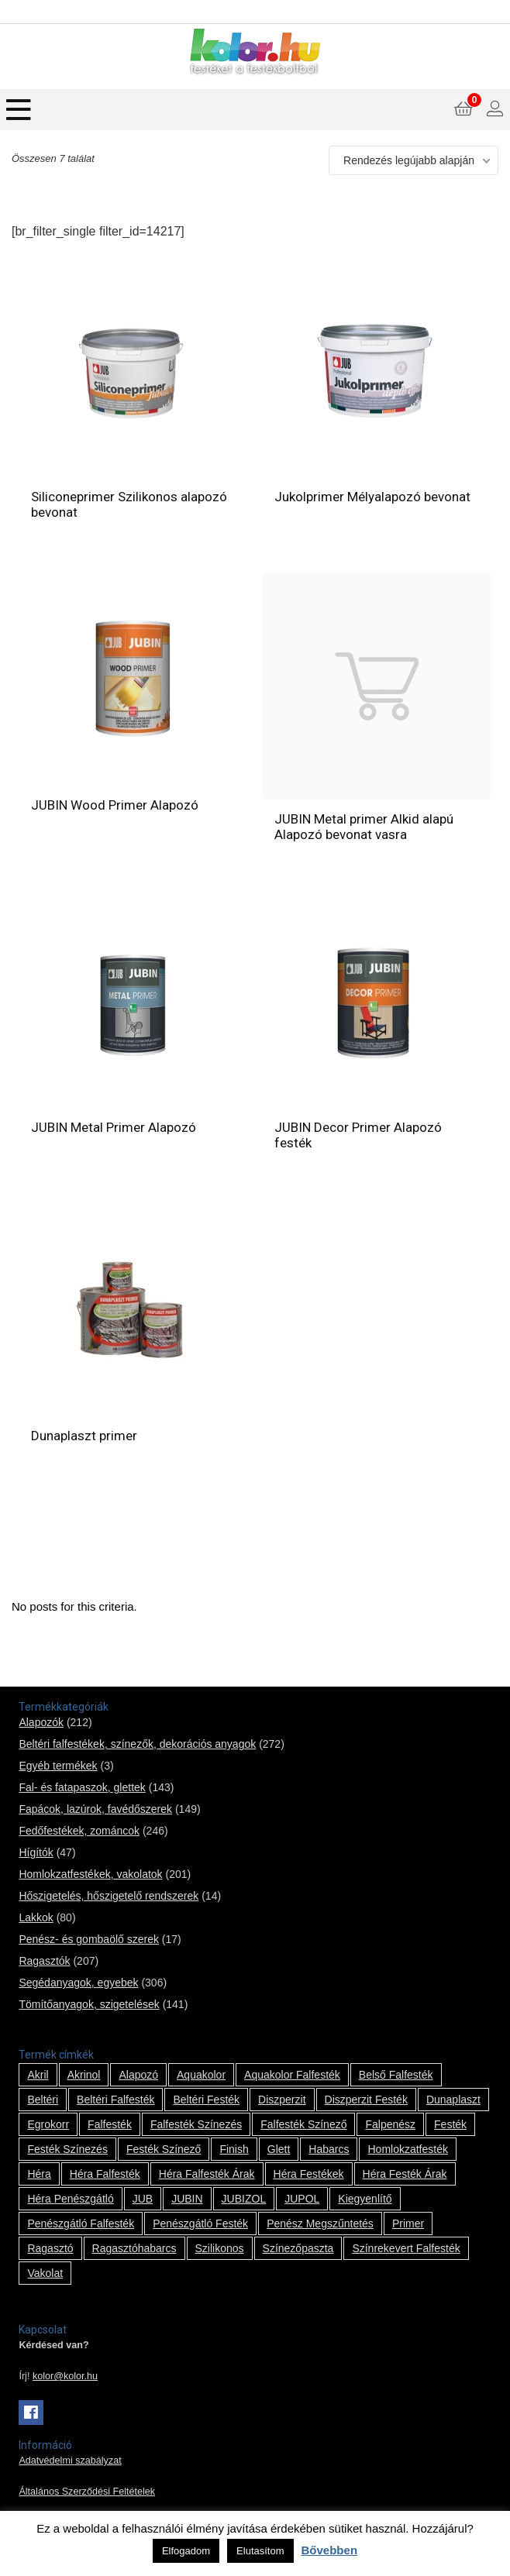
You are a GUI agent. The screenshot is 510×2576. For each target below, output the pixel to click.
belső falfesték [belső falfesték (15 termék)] (396, 2075)
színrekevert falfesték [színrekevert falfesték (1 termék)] (406, 2248)
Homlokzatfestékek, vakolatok (90, 1874)
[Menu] (18, 109)
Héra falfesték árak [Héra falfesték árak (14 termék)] (207, 2174)
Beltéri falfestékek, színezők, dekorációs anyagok (137, 1744)
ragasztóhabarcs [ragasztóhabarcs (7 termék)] (134, 2248)
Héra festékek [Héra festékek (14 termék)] (309, 2174)
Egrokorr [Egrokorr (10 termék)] (48, 2124)
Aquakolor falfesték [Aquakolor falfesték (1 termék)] (292, 2075)
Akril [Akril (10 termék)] (37, 2075)
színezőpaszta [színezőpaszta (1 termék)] (298, 2248)
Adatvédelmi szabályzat (70, 2460)
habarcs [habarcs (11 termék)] (328, 2149)
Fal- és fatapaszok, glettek (82, 1787)
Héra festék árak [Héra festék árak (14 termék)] (405, 2174)
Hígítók (36, 1852)
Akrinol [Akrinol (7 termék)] (84, 2075)
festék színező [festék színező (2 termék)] (164, 2149)
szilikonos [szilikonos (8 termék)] (219, 2248)
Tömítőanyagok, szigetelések (89, 2004)
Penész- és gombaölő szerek (89, 1939)
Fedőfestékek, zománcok (79, 1831)
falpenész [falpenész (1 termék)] (390, 2124)
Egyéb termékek (58, 1765)
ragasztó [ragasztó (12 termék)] (50, 2248)
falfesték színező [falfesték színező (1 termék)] (303, 2124)
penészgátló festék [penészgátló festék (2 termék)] (200, 2223)
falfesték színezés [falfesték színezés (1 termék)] (196, 2124)
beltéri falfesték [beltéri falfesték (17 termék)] (115, 2099)
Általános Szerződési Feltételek (87, 2491)
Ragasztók (44, 1961)
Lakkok (36, 1917)
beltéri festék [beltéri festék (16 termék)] (206, 2099)
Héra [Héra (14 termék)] (38, 2174)
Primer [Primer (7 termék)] (408, 2223)
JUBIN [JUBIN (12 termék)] (186, 2199)
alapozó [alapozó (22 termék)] (138, 2075)
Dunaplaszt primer (84, 1435)
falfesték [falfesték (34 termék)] (110, 2124)
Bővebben (330, 2550)
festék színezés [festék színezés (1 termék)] (67, 2149)
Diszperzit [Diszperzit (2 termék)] (281, 2099)
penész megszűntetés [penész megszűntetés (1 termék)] (320, 2223)
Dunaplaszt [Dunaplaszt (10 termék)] (453, 2099)
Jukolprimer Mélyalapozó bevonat (372, 496)
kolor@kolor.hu (65, 2376)
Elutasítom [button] (260, 2551)
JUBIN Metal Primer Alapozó (113, 1127)
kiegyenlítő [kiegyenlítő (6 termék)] (364, 2199)
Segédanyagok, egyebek (78, 1982)
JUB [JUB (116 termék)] (143, 2199)
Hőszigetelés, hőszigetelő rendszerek (108, 1896)
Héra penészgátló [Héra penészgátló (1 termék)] (70, 2199)
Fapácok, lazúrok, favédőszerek (95, 1809)
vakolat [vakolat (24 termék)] (45, 2273)
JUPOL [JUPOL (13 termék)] (301, 2199)
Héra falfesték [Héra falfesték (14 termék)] (105, 2174)
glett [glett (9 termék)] (279, 2149)
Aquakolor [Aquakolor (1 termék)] (201, 2075)
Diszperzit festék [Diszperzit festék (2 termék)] (366, 2099)
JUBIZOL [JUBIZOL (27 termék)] (244, 2199)
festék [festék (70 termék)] (450, 2124)
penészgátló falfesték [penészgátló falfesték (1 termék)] (80, 2223)
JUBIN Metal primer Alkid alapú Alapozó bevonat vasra (363, 826)
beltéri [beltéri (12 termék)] (42, 2099)
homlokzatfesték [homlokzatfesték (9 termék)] (407, 2149)
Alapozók (41, 1722)
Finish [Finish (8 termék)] (233, 2149)
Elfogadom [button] (186, 2551)
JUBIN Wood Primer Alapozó (114, 805)
